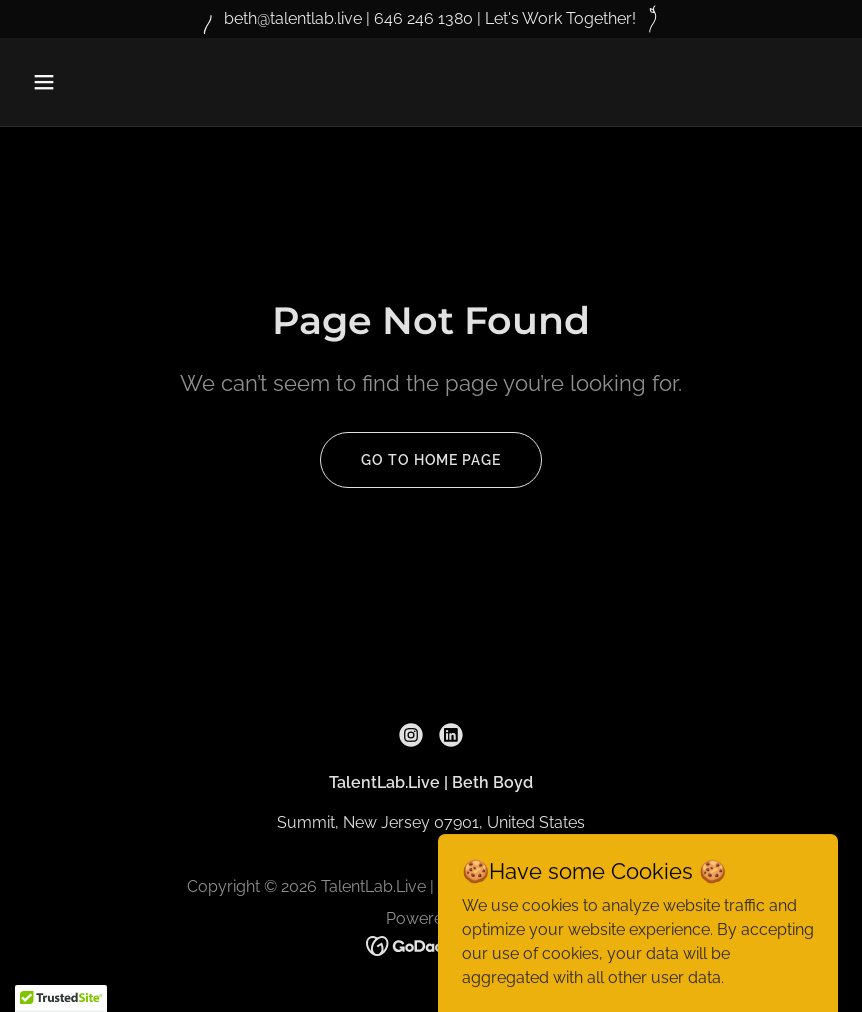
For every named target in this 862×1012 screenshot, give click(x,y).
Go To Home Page (430, 460)
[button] (117, 82)
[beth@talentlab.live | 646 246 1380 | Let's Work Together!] (431, 19)
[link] (411, 735)
